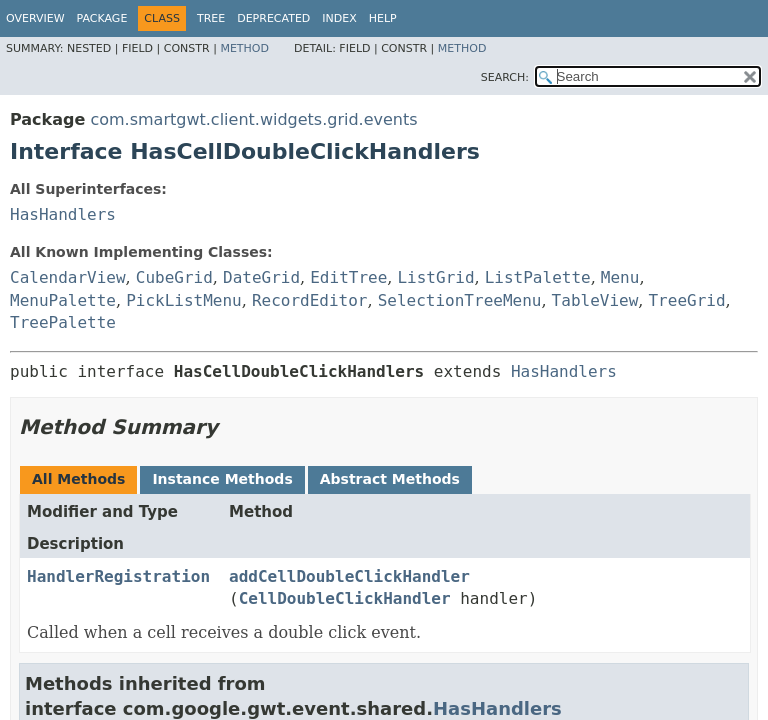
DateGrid (261, 277)
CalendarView (68, 277)
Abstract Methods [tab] (390, 479)
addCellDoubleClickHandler (349, 576)
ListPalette (538, 277)
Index (339, 18)
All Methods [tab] (78, 479)
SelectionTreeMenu (460, 300)
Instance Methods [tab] (222, 479)
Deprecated (273, 18)
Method (244, 48)
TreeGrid (686, 300)
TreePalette (63, 322)
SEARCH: (505, 77)
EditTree (348, 277)
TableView (595, 300)
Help (383, 18)
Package (102, 18)
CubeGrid (174, 277)
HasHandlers (63, 214)
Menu (620, 277)
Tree (211, 18)
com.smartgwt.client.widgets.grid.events (253, 119)
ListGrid (435, 277)
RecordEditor (310, 300)
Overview (35, 18)
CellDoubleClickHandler (345, 598)
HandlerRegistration (118, 576)
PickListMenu (184, 300)
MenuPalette (63, 300)
